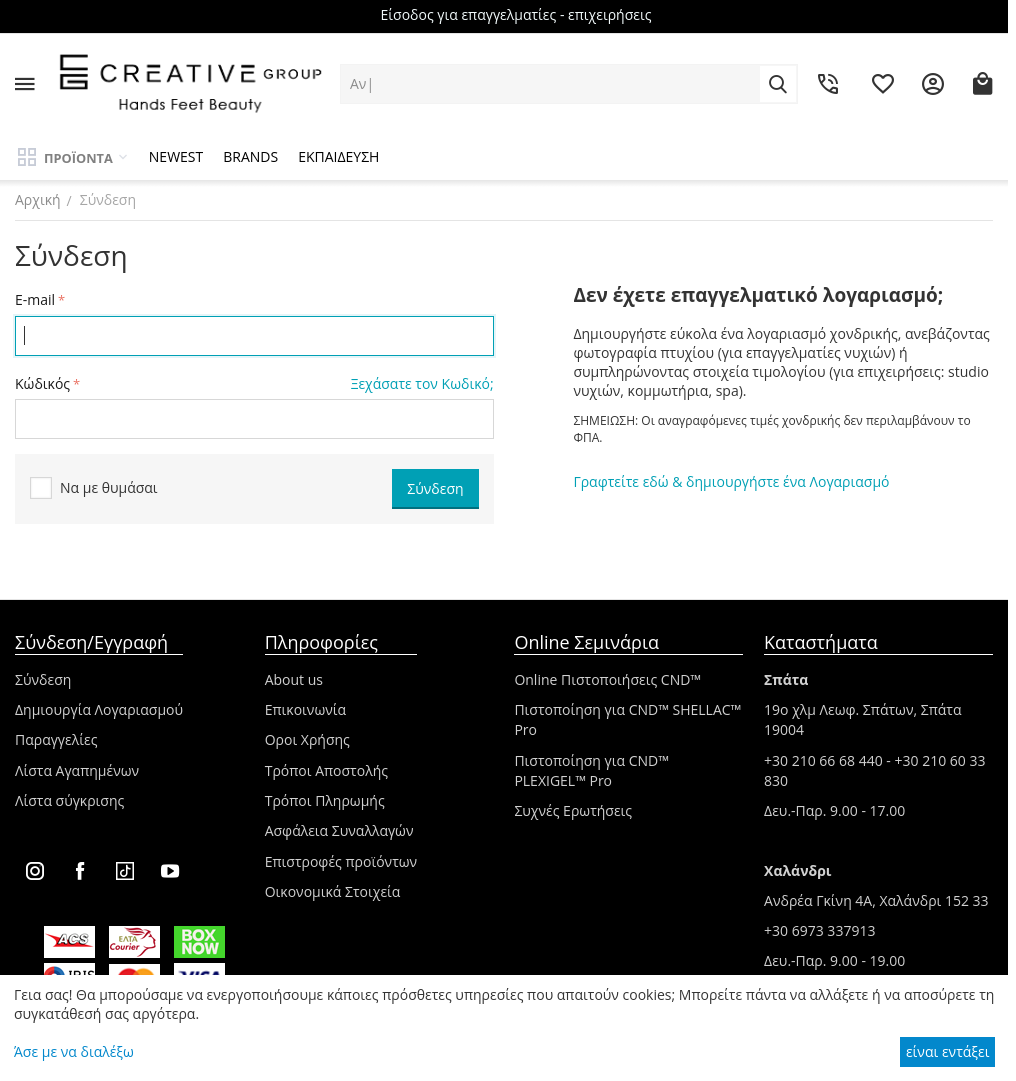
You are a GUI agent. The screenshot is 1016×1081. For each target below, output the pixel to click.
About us (294, 679)
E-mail (35, 299)
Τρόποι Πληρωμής (325, 800)
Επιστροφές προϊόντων (341, 861)
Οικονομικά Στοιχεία (333, 891)
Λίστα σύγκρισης (69, 800)
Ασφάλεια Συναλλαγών (339, 830)
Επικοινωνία (305, 709)
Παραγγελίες (56, 739)
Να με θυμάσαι (94, 488)
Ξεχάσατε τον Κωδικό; (422, 383)
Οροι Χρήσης (307, 739)
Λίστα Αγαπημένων (77, 770)
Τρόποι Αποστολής (326, 770)
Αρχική (38, 199)
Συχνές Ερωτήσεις (573, 810)
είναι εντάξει (947, 1051)
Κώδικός (42, 383)
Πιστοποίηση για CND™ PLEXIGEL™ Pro (591, 770)
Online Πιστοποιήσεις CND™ (607, 679)
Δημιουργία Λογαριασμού (99, 709)
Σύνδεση (43, 679)
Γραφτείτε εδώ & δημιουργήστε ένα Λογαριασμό (731, 481)
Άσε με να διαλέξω (74, 1051)
